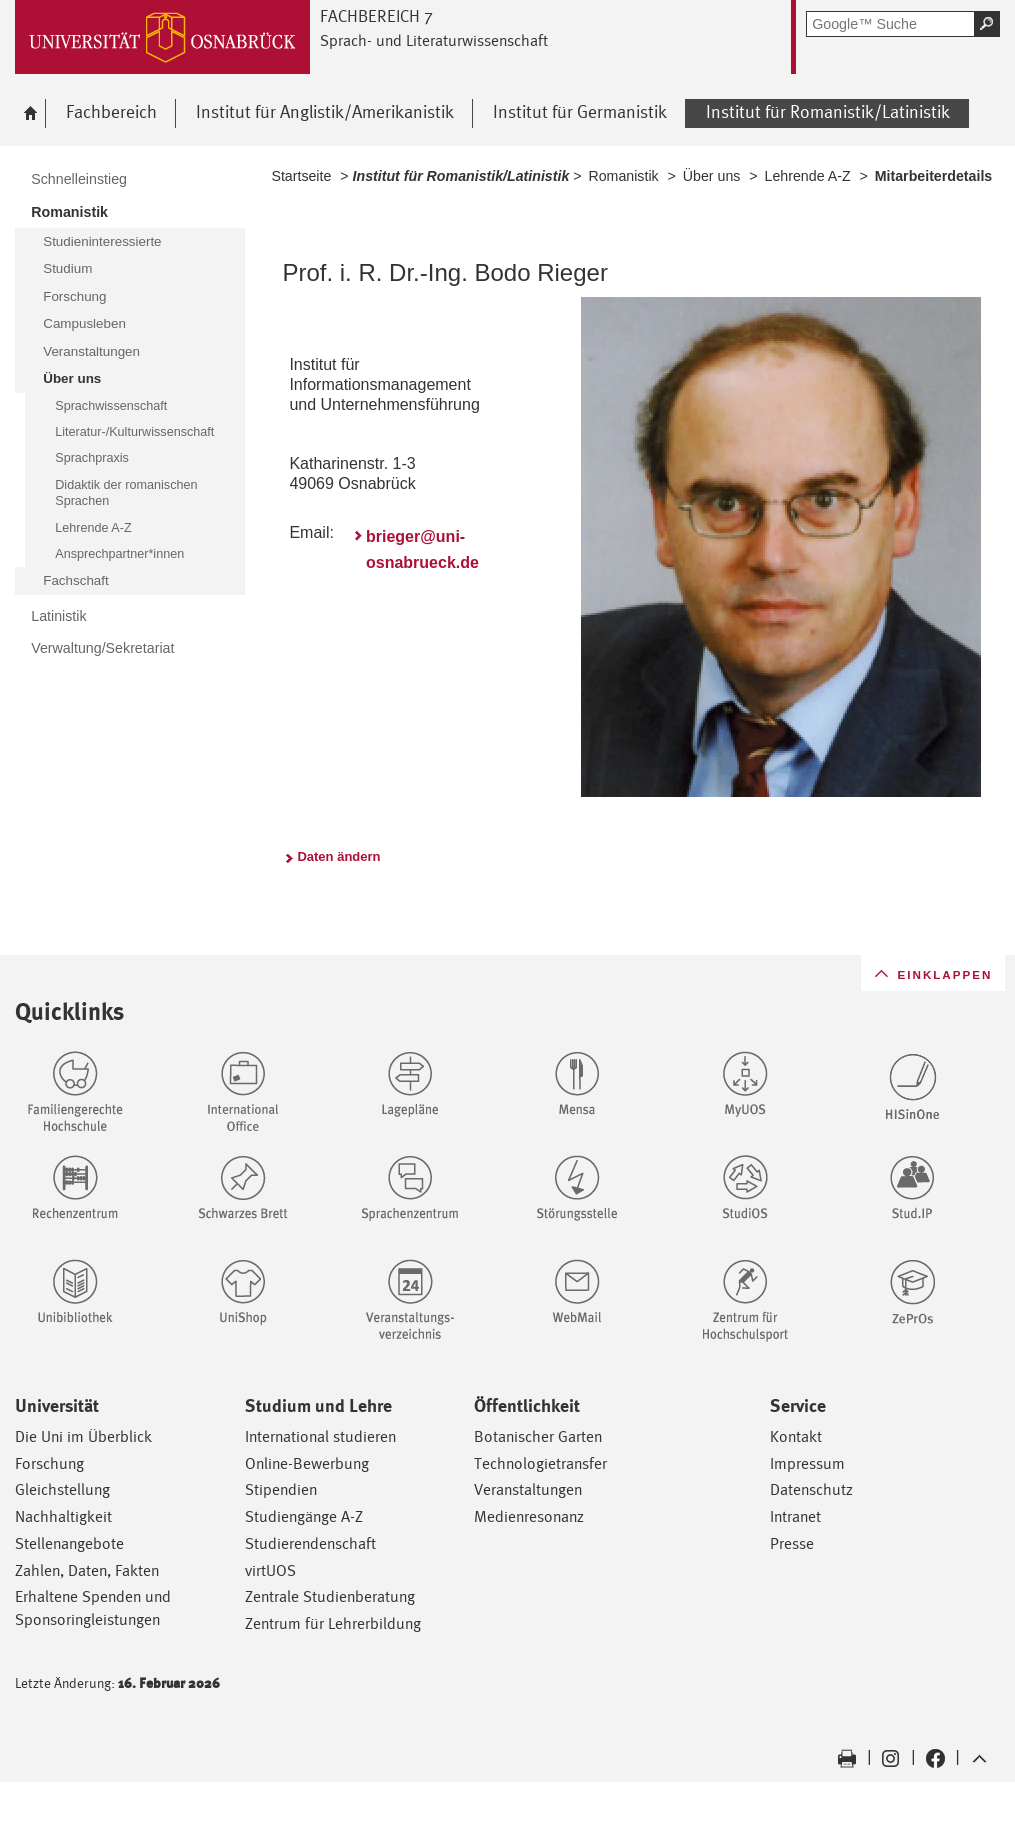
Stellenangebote (69, 1543)
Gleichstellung (62, 1489)
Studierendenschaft (310, 1543)
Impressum (807, 1463)
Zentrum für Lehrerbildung (333, 1623)
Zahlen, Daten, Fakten (87, 1570)
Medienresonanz (529, 1516)
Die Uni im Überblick (83, 1436)
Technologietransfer (540, 1463)
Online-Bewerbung (307, 1463)
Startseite (301, 176)
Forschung (49, 1463)
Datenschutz (811, 1489)
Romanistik (623, 176)
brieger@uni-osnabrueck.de (422, 549)
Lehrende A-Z (808, 176)
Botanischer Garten (538, 1436)
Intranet (795, 1516)
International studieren (320, 1436)
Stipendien (281, 1489)
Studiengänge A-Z (304, 1516)
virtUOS (270, 1570)
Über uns (712, 176)
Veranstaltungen (528, 1489)
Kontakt (796, 1436)
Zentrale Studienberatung (330, 1596)
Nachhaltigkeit (63, 1516)
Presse (792, 1543)
